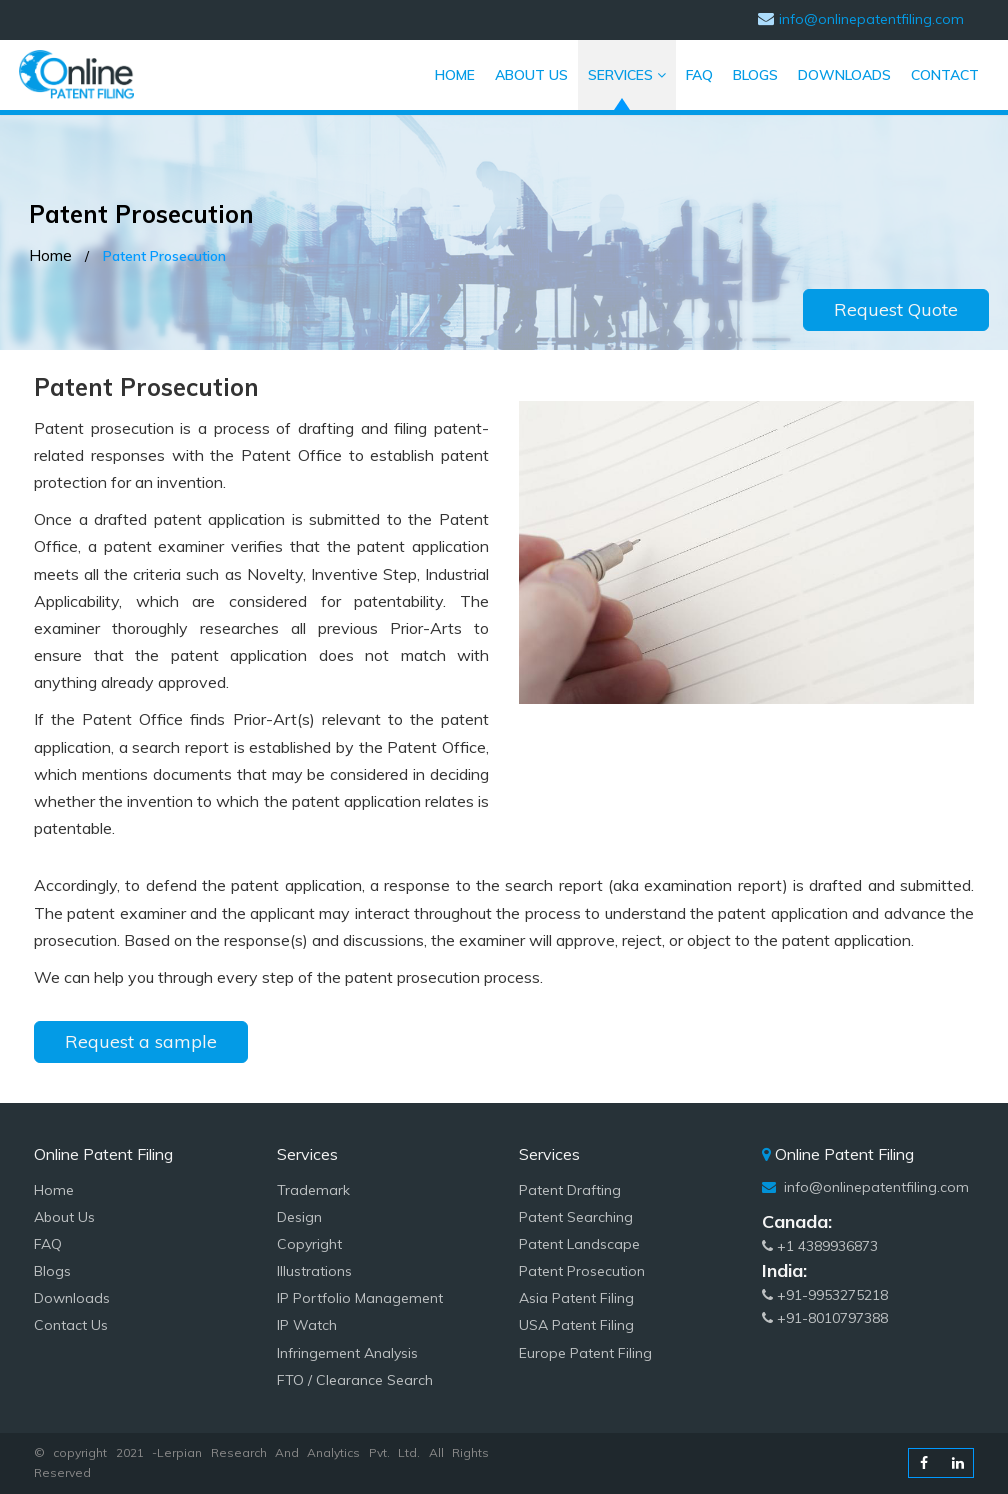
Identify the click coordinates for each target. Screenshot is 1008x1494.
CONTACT (945, 69)
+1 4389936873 (820, 1246)
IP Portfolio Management (360, 1298)
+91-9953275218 (825, 1295)
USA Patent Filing (576, 1325)
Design (299, 1217)
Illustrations (314, 1271)
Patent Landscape (579, 1244)
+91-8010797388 (825, 1318)
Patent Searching (576, 1217)
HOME (460, 69)
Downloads (72, 1298)
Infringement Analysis (347, 1353)
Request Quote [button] (896, 309)
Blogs (52, 1271)
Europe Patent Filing (585, 1353)
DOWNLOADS (844, 75)
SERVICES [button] (627, 75)
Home (50, 255)
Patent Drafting (570, 1190)
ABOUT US (536, 69)
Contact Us (71, 1325)
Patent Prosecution (582, 1271)
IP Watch (307, 1325)
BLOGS (755, 75)
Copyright (309, 1244)
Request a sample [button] (141, 1041)
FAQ (699, 69)
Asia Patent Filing (576, 1298)
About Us (64, 1217)
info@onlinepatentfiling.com (874, 1187)
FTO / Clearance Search (355, 1380)
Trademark (313, 1190)
